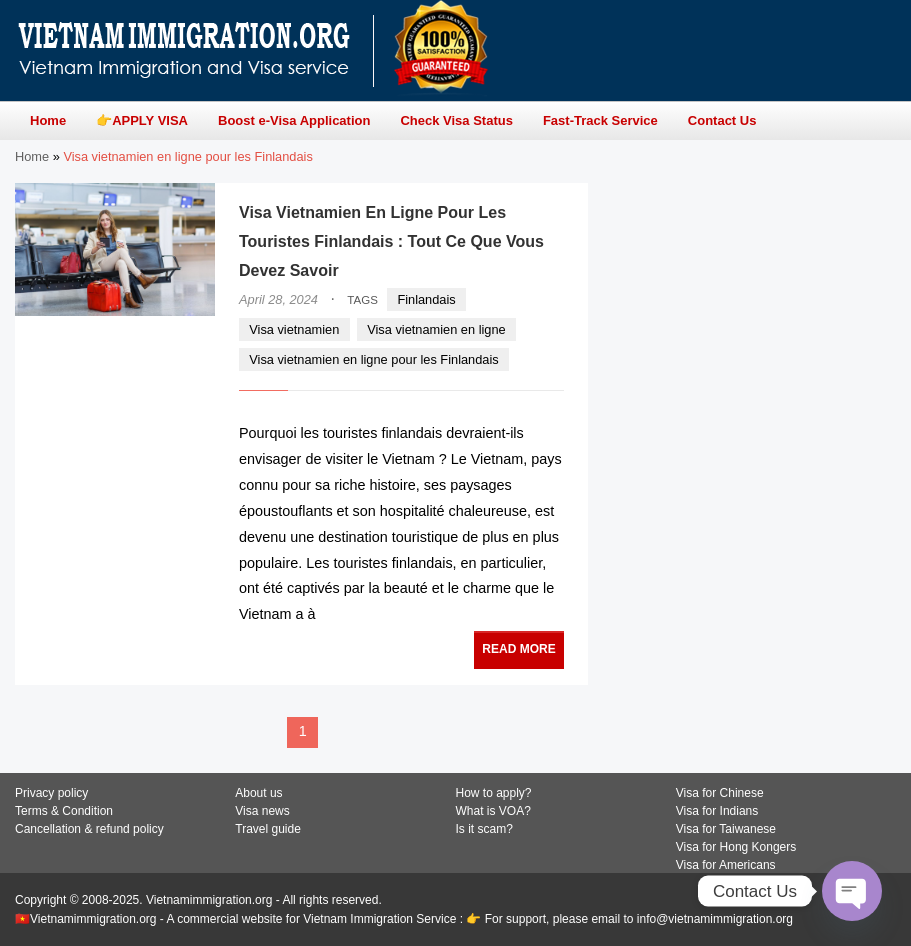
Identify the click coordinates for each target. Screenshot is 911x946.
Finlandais (426, 299)
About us (258, 793)
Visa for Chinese (720, 793)
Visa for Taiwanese (726, 829)
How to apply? (494, 793)
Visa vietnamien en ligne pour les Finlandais (373, 359)
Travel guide (268, 829)
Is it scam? (484, 829)
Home (32, 156)
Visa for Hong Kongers (736, 847)
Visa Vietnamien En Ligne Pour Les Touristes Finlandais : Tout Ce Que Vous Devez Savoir (391, 241)
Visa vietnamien (294, 329)
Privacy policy (51, 793)
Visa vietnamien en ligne (436, 329)
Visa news (262, 811)
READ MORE (518, 649)
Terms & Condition (64, 811)
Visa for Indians (717, 811)
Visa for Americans (726, 865)
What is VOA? (493, 811)
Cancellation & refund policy (89, 829)
